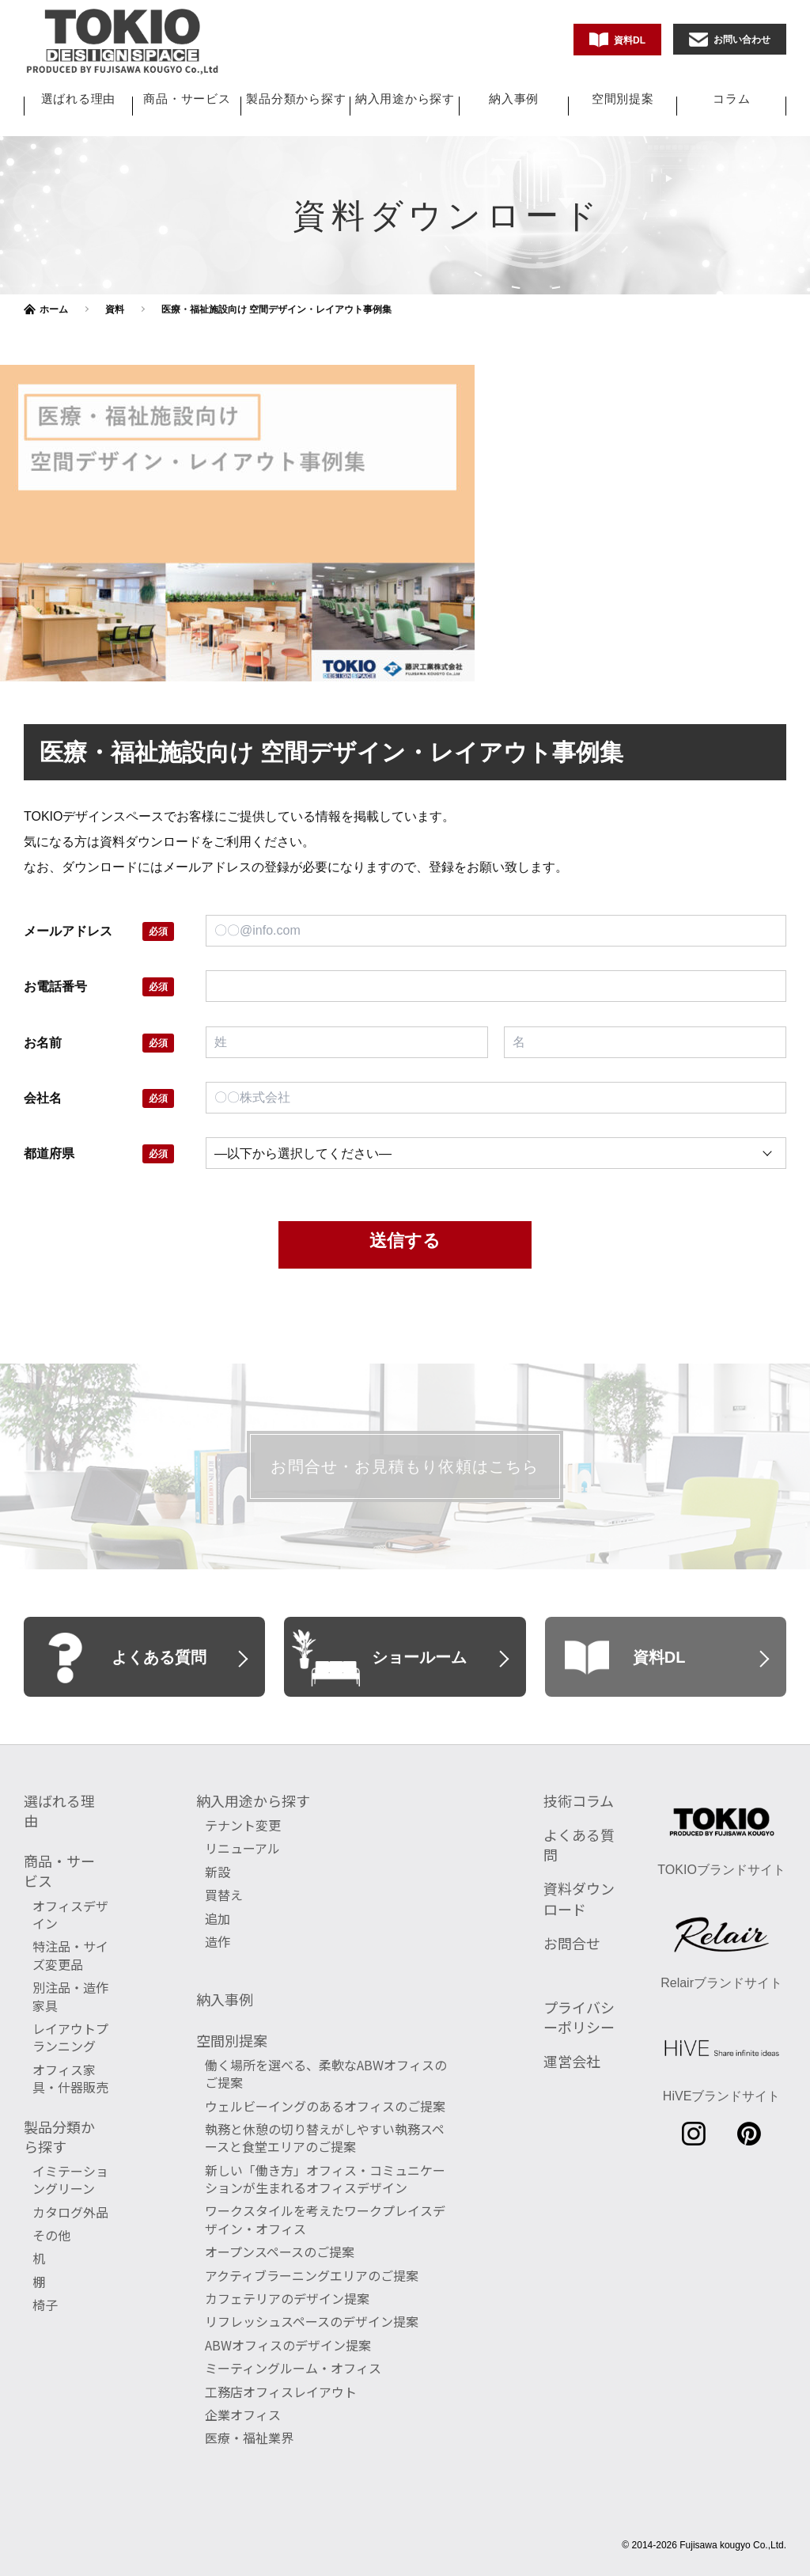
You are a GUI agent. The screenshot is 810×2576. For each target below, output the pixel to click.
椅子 (45, 2304)
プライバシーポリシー (579, 2017)
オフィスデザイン (70, 1914)
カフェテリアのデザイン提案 (287, 2298)
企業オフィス (243, 2414)
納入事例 (514, 98)
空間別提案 (623, 98)
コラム (731, 98)
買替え (224, 1894)
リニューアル (242, 1847)
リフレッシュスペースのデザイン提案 (311, 2321)
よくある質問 (579, 1844)
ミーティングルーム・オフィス (293, 2367)
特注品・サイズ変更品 (70, 1955)
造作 (217, 1941)
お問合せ (571, 1943)
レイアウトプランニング (70, 2037)
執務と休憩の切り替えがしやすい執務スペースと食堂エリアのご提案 (325, 2137)
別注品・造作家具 (70, 1996)
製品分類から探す (296, 98)
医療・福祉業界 (249, 2437)
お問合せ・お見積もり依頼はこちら (405, 1466)
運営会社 (571, 2061)
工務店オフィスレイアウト (281, 2391)
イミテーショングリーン (70, 2179)
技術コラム (578, 1800)
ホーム (54, 309)
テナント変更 (243, 1824)
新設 (217, 1871)
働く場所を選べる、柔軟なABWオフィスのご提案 (326, 2073)
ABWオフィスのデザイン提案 (288, 2344)
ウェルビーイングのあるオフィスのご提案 (325, 2105)
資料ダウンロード (579, 1898)
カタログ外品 (70, 2211)
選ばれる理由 (78, 98)
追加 (217, 1918)
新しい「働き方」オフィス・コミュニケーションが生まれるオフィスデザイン (325, 2179)
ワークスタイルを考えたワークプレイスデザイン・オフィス (325, 2219)
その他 (51, 2234)
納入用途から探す (405, 98)
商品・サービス (186, 98)
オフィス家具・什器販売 (70, 2078)
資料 (114, 309)
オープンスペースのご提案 (279, 2251)
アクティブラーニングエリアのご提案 (311, 2275)
